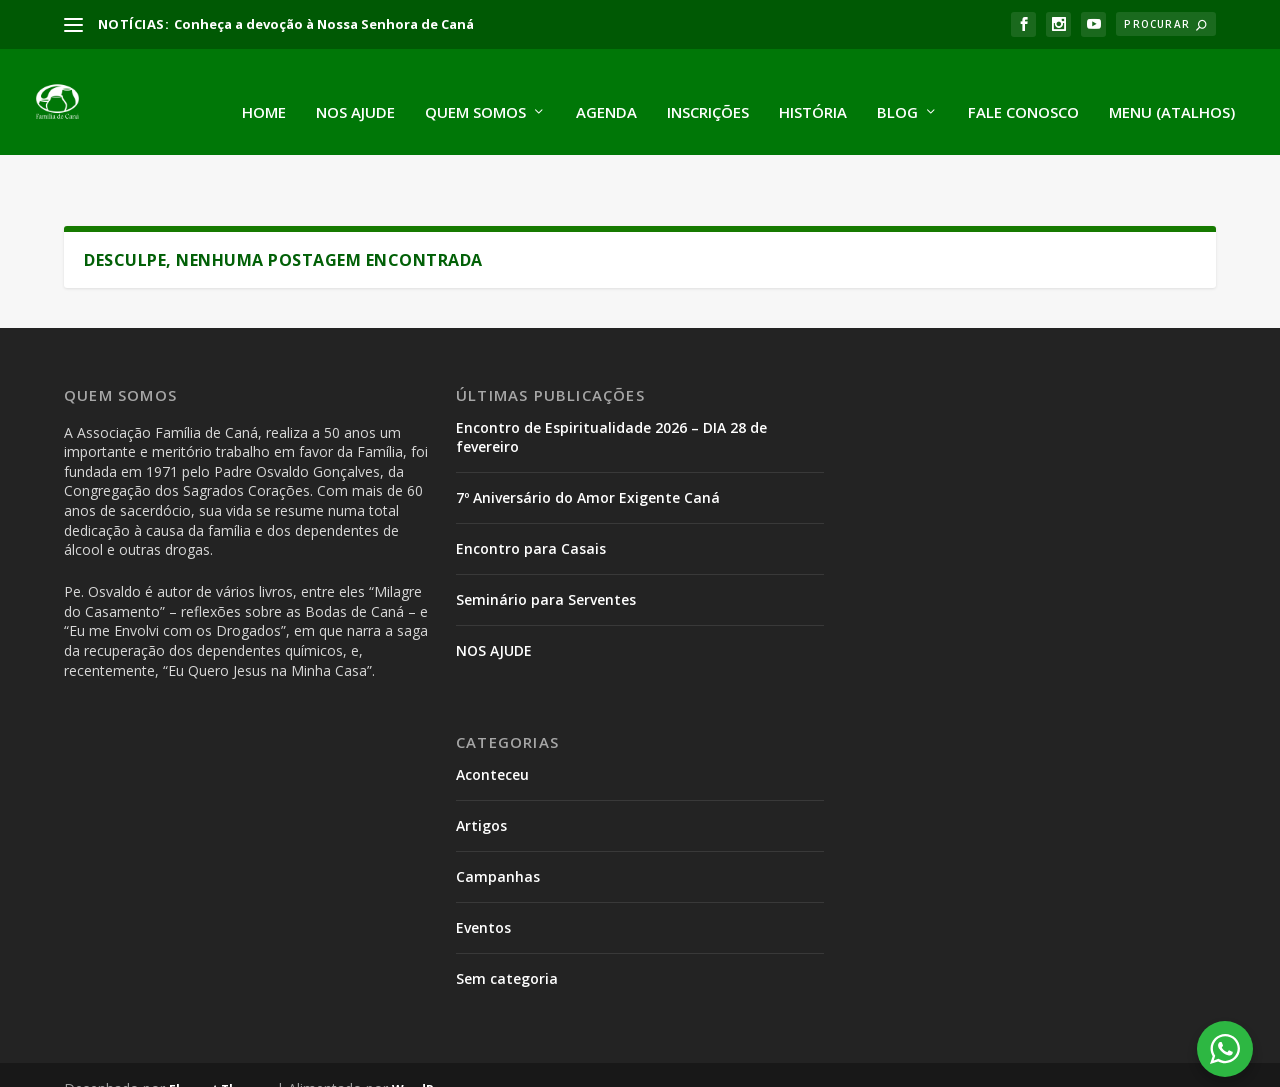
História (813, 92)
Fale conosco (1023, 92)
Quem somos (475, 92)
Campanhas (498, 824)
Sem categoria (507, 926)
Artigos (481, 773)
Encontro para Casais (531, 496)
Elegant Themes (220, 1037)
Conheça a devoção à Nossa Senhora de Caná (324, 24)
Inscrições (708, 92)
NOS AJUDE (494, 598)
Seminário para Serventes (546, 547)
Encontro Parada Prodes (528, 1066)
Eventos (483, 875)
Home (264, 92)
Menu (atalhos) (1172, 92)
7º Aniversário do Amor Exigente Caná (588, 445)
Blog (897, 92)
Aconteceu (492, 722)
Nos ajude (355, 92)
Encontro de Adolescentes (719, 1066)
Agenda (606, 92)
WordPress (427, 1037)
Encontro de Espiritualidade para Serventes (974, 1066)
